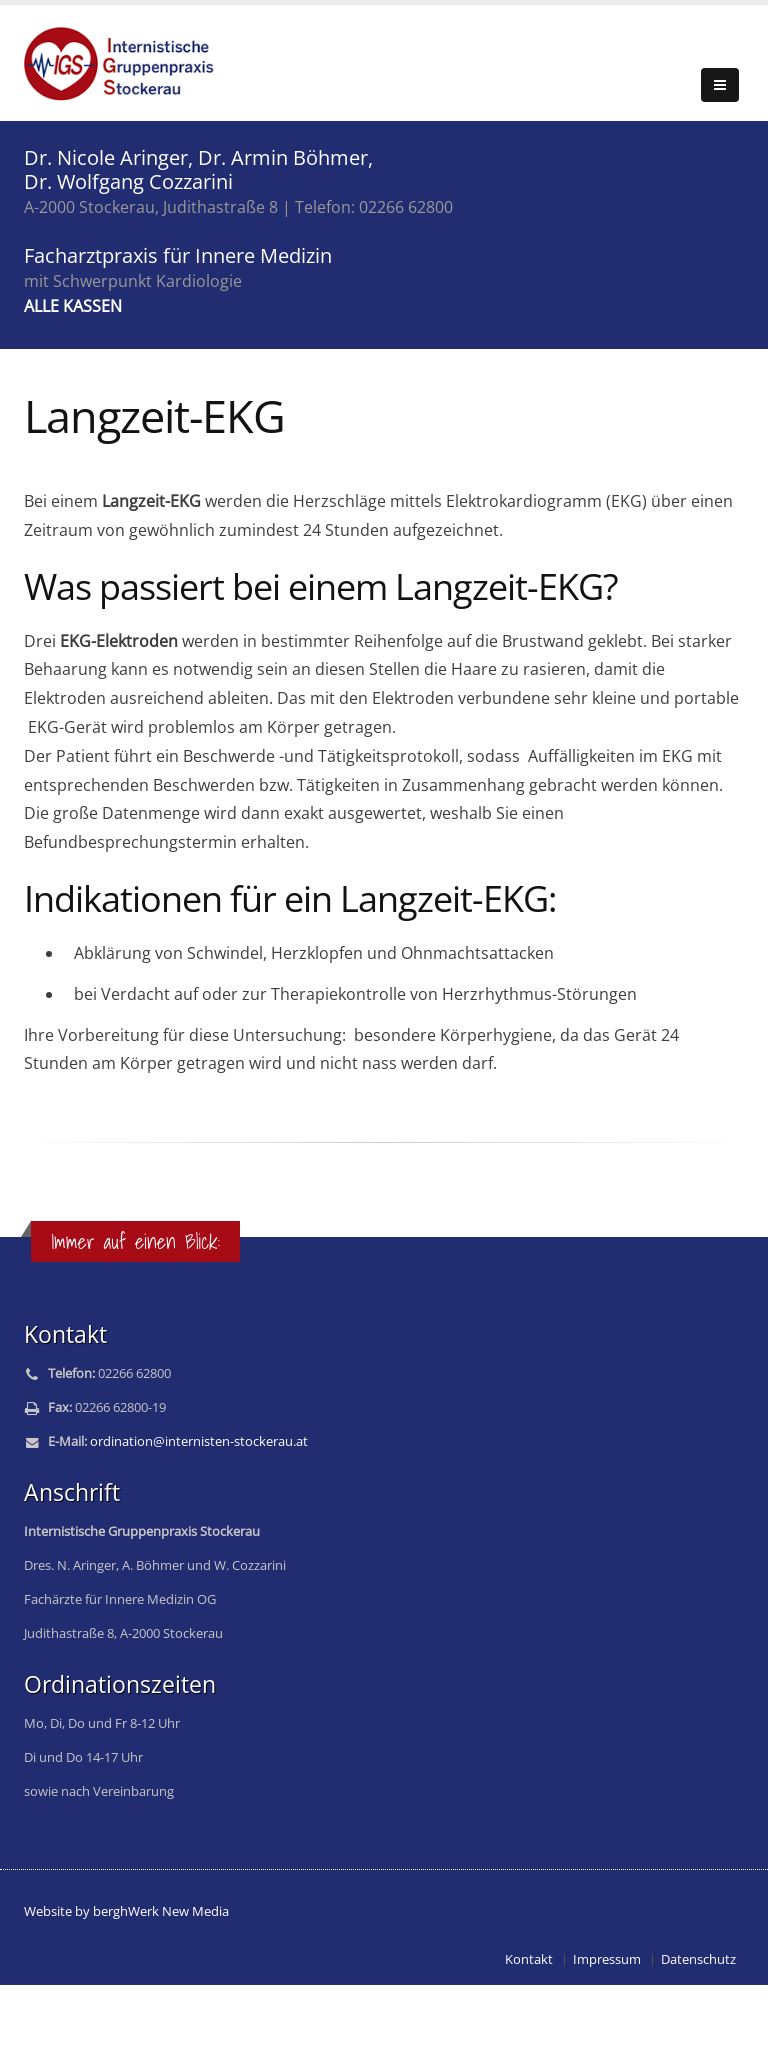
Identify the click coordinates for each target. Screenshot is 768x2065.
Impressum (607, 1959)
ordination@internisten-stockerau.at (199, 1441)
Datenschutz (698, 1959)
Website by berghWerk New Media (126, 1911)
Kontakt (529, 1959)
